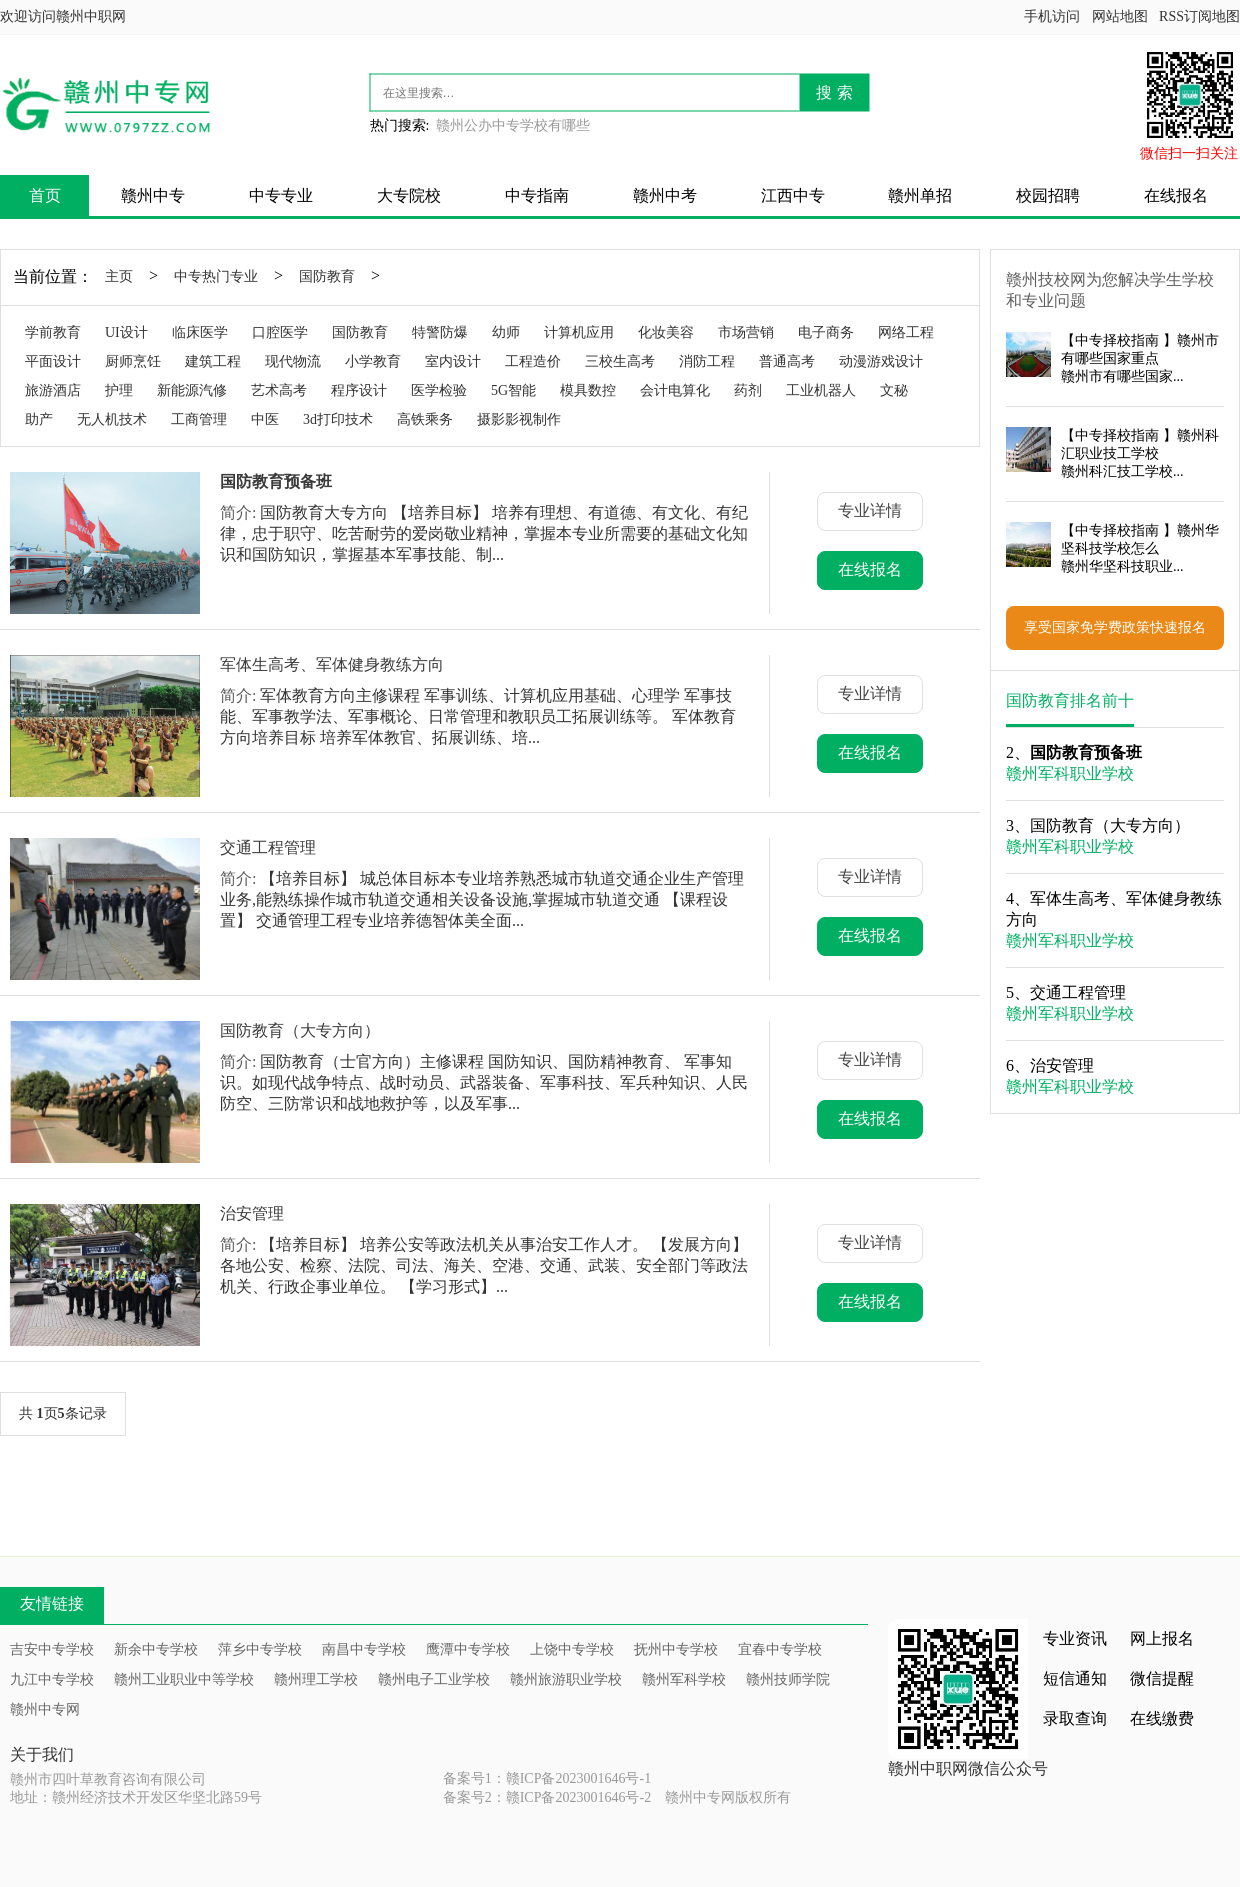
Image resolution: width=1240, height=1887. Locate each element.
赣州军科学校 (684, 1679)
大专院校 (409, 195)
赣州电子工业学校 (434, 1679)
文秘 (894, 390)
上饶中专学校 (572, 1649)
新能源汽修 (192, 390)
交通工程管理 (268, 847)
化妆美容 (666, 332)
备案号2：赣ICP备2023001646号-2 (547, 1797)
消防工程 (707, 361)
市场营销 (746, 332)
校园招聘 (1048, 195)
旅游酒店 (53, 390)
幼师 (506, 332)
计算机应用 (579, 332)
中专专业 (281, 195)
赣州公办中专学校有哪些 (513, 125)
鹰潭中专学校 (468, 1649)
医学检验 (439, 390)
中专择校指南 (1117, 340)
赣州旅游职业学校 (566, 1679)
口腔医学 (280, 332)
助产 (39, 419)
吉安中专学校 (52, 1649)
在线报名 (1176, 195)
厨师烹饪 (133, 361)
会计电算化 (675, 390)
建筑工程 (213, 361)
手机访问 (1052, 16)
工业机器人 (821, 390)
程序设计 (359, 390)
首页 (45, 195)
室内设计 (453, 361)
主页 (119, 276)
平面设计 (53, 361)
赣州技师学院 (788, 1679)
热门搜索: (400, 125)
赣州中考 (665, 195)
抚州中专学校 (676, 1649)
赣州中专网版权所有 (728, 1797)
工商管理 (199, 419)
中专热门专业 (216, 276)
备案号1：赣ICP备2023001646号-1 (547, 1778)
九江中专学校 (52, 1679)
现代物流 (293, 361)
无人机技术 (112, 419)
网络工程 (906, 332)
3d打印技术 (338, 419)
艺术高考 (279, 390)
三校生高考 (620, 361)
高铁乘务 (425, 419)
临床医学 (200, 332)
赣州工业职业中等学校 (184, 1679)
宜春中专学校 (780, 1649)
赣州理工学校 (316, 1679)
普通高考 (787, 361)
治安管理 (252, 1213)
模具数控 (588, 390)
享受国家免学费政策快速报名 (1115, 627)
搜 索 (834, 92)
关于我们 (42, 1754)
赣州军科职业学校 (1070, 773)
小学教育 (373, 361)
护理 (119, 390)
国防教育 (327, 276)
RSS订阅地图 (1199, 16)
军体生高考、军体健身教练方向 (332, 664)
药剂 (748, 390)
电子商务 (826, 332)
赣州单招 (920, 195)
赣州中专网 (45, 1709)
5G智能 (513, 390)
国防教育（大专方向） (300, 1030)
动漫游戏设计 (881, 361)
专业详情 (870, 510)
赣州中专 (153, 195)
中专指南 (537, 195)
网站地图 (1120, 16)
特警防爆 (440, 332)
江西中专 (793, 195)
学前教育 (53, 332)
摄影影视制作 (519, 419)
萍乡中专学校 (260, 1649)
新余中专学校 (156, 1649)
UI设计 (126, 332)
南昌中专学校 (364, 1649)
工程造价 (533, 361)
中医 (265, 419)
